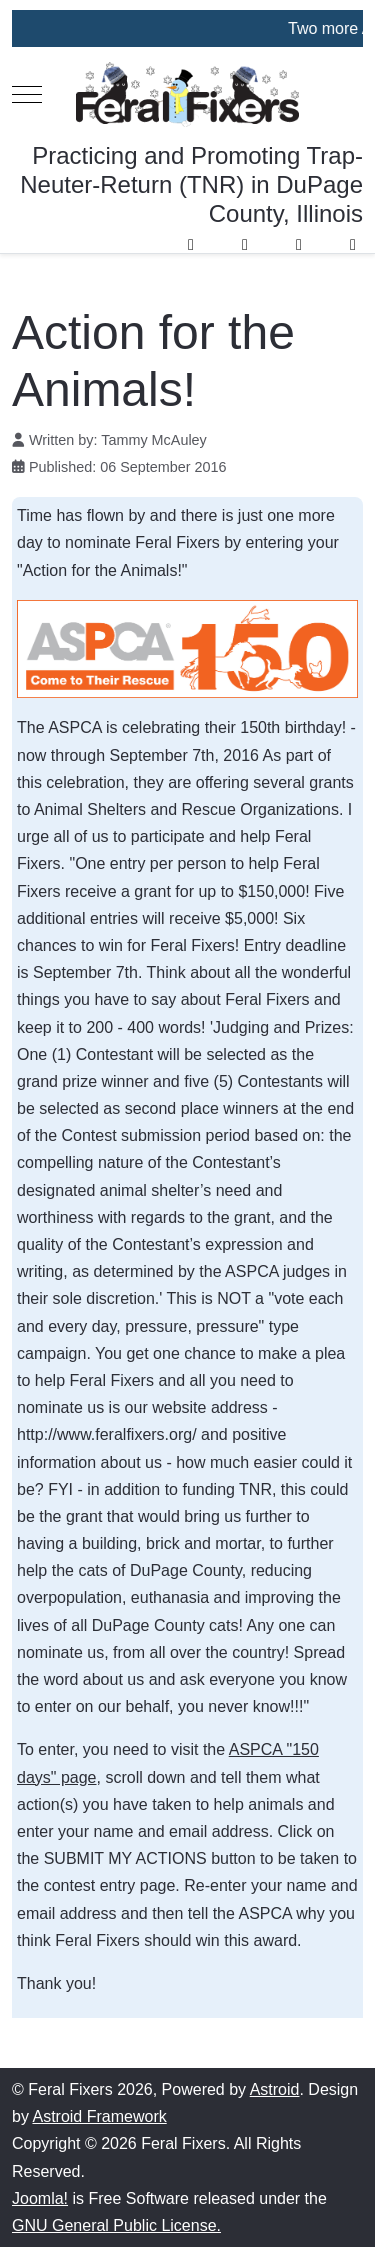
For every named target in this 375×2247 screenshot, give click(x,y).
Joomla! (40, 2198)
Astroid (275, 2089)
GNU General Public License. (116, 2225)
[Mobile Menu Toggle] (27, 95)
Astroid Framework (99, 2116)
